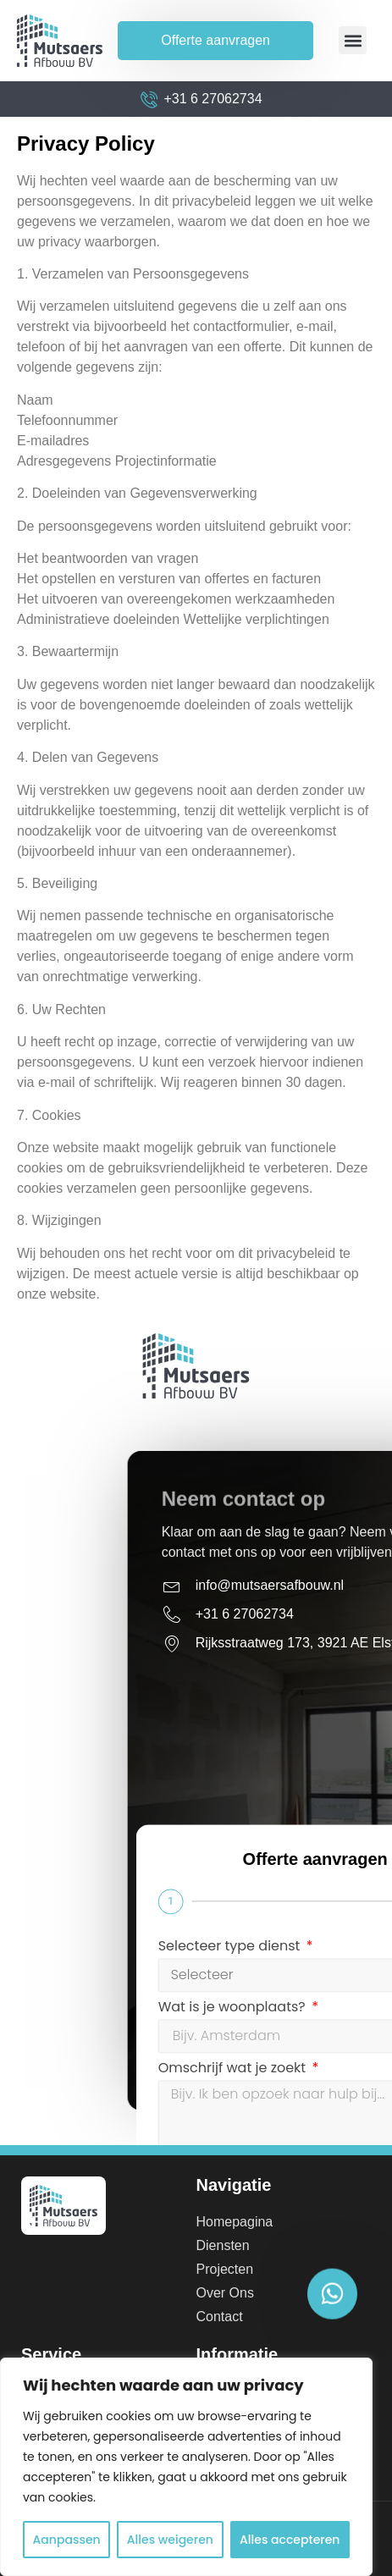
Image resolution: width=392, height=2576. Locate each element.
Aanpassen (67, 2539)
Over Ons (225, 2293)
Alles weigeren (170, 2539)
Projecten (225, 2269)
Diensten (223, 2245)
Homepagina (234, 2222)
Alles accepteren (290, 2539)
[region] (186, 2467)
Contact (219, 2316)
